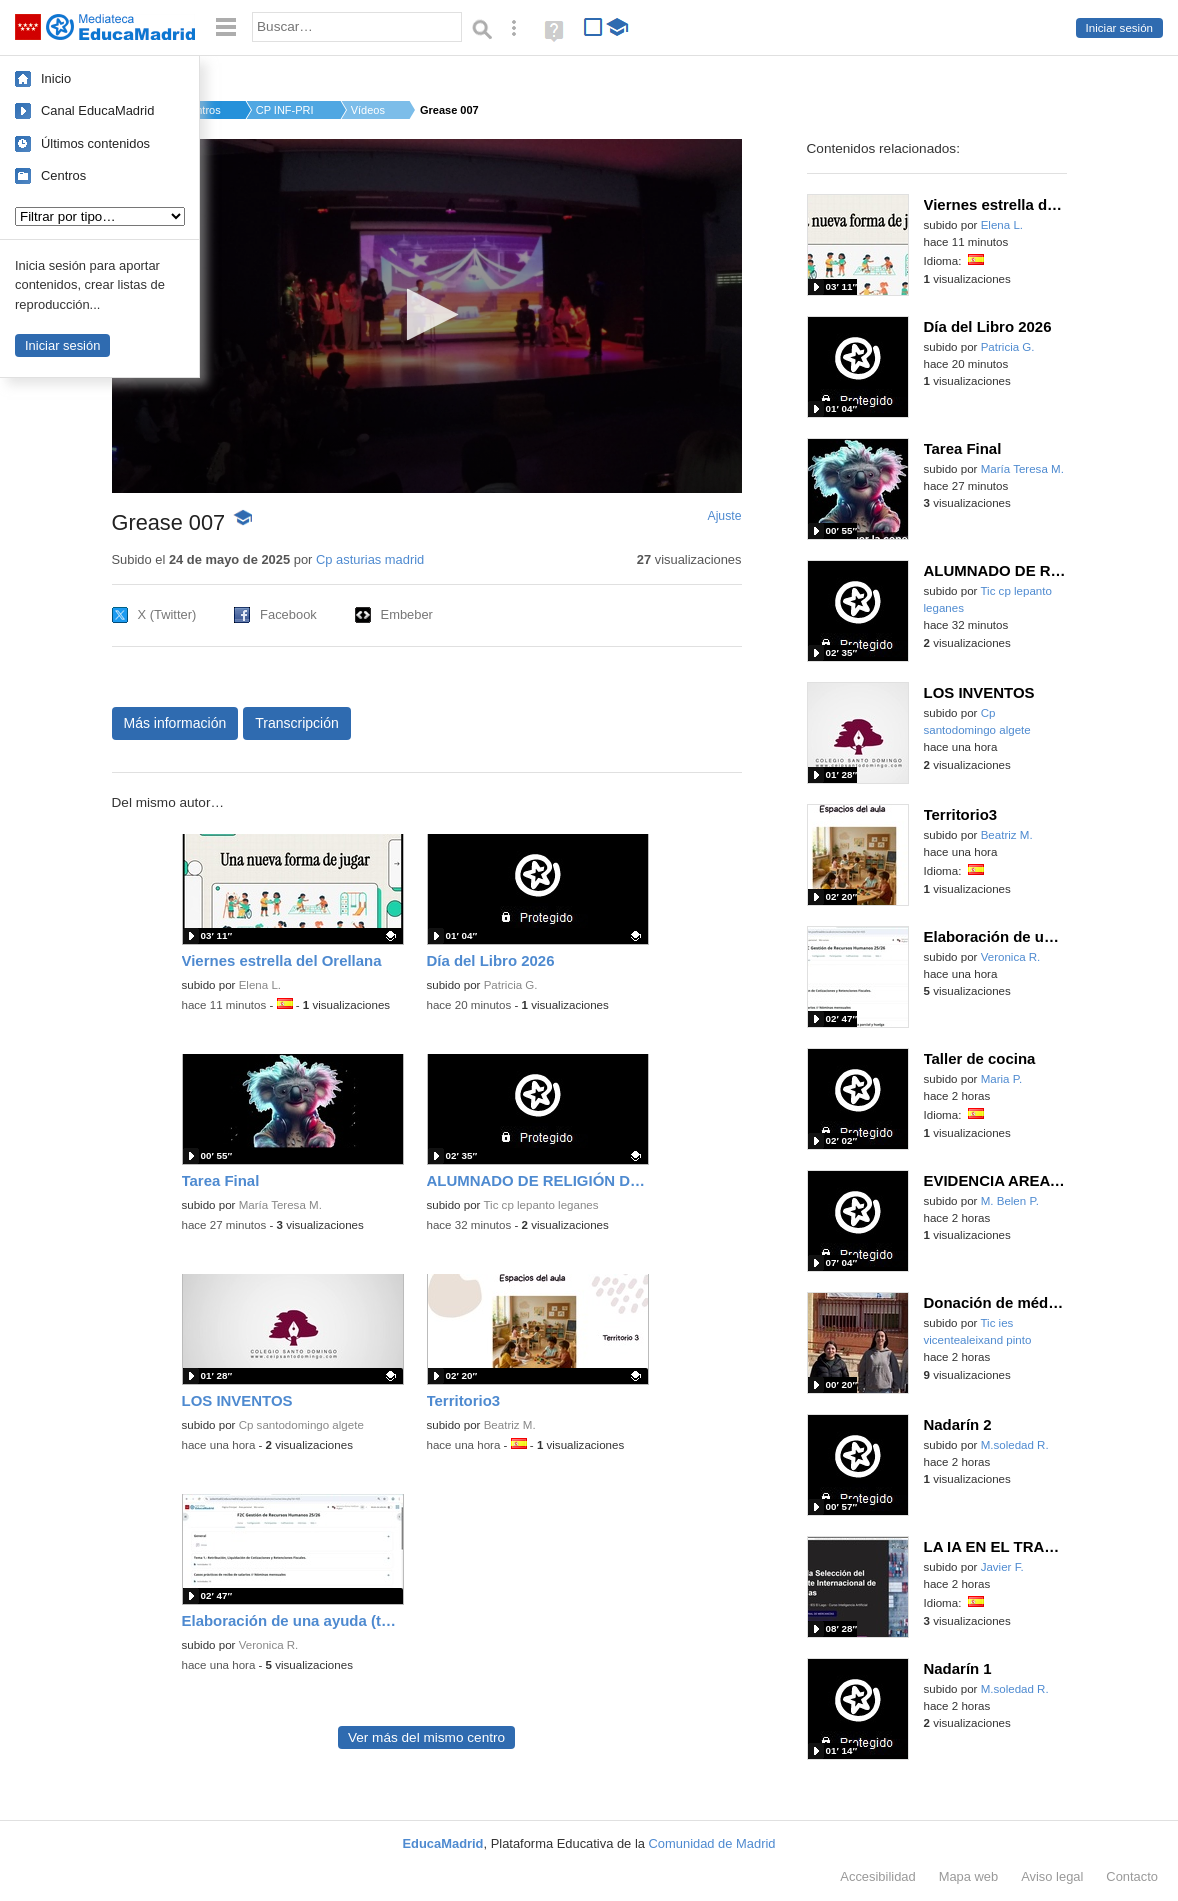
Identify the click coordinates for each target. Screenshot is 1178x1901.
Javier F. (1002, 1567)
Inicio (56, 78)
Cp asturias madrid (370, 559)
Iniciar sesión (1119, 28)
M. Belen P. (1010, 1201)
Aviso (1052, 1876)
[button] (426, 314)
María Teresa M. (280, 1205)
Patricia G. (511, 985)
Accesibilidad (877, 1876)
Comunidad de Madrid (712, 1843)
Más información (175, 723)
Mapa (969, 1876)
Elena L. (260, 985)
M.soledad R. (1015, 1445)
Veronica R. (269, 1645)
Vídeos (368, 110)
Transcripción (297, 723)
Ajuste (724, 516)
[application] (427, 316)
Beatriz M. (510, 1425)
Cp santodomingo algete (301, 1425)
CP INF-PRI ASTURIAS (286, 110)
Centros (63, 175)
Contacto (1132, 1876)
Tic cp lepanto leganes (540, 1205)
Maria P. (1002, 1079)
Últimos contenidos (95, 143)
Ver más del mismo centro (426, 1737)
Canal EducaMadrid (97, 110)
